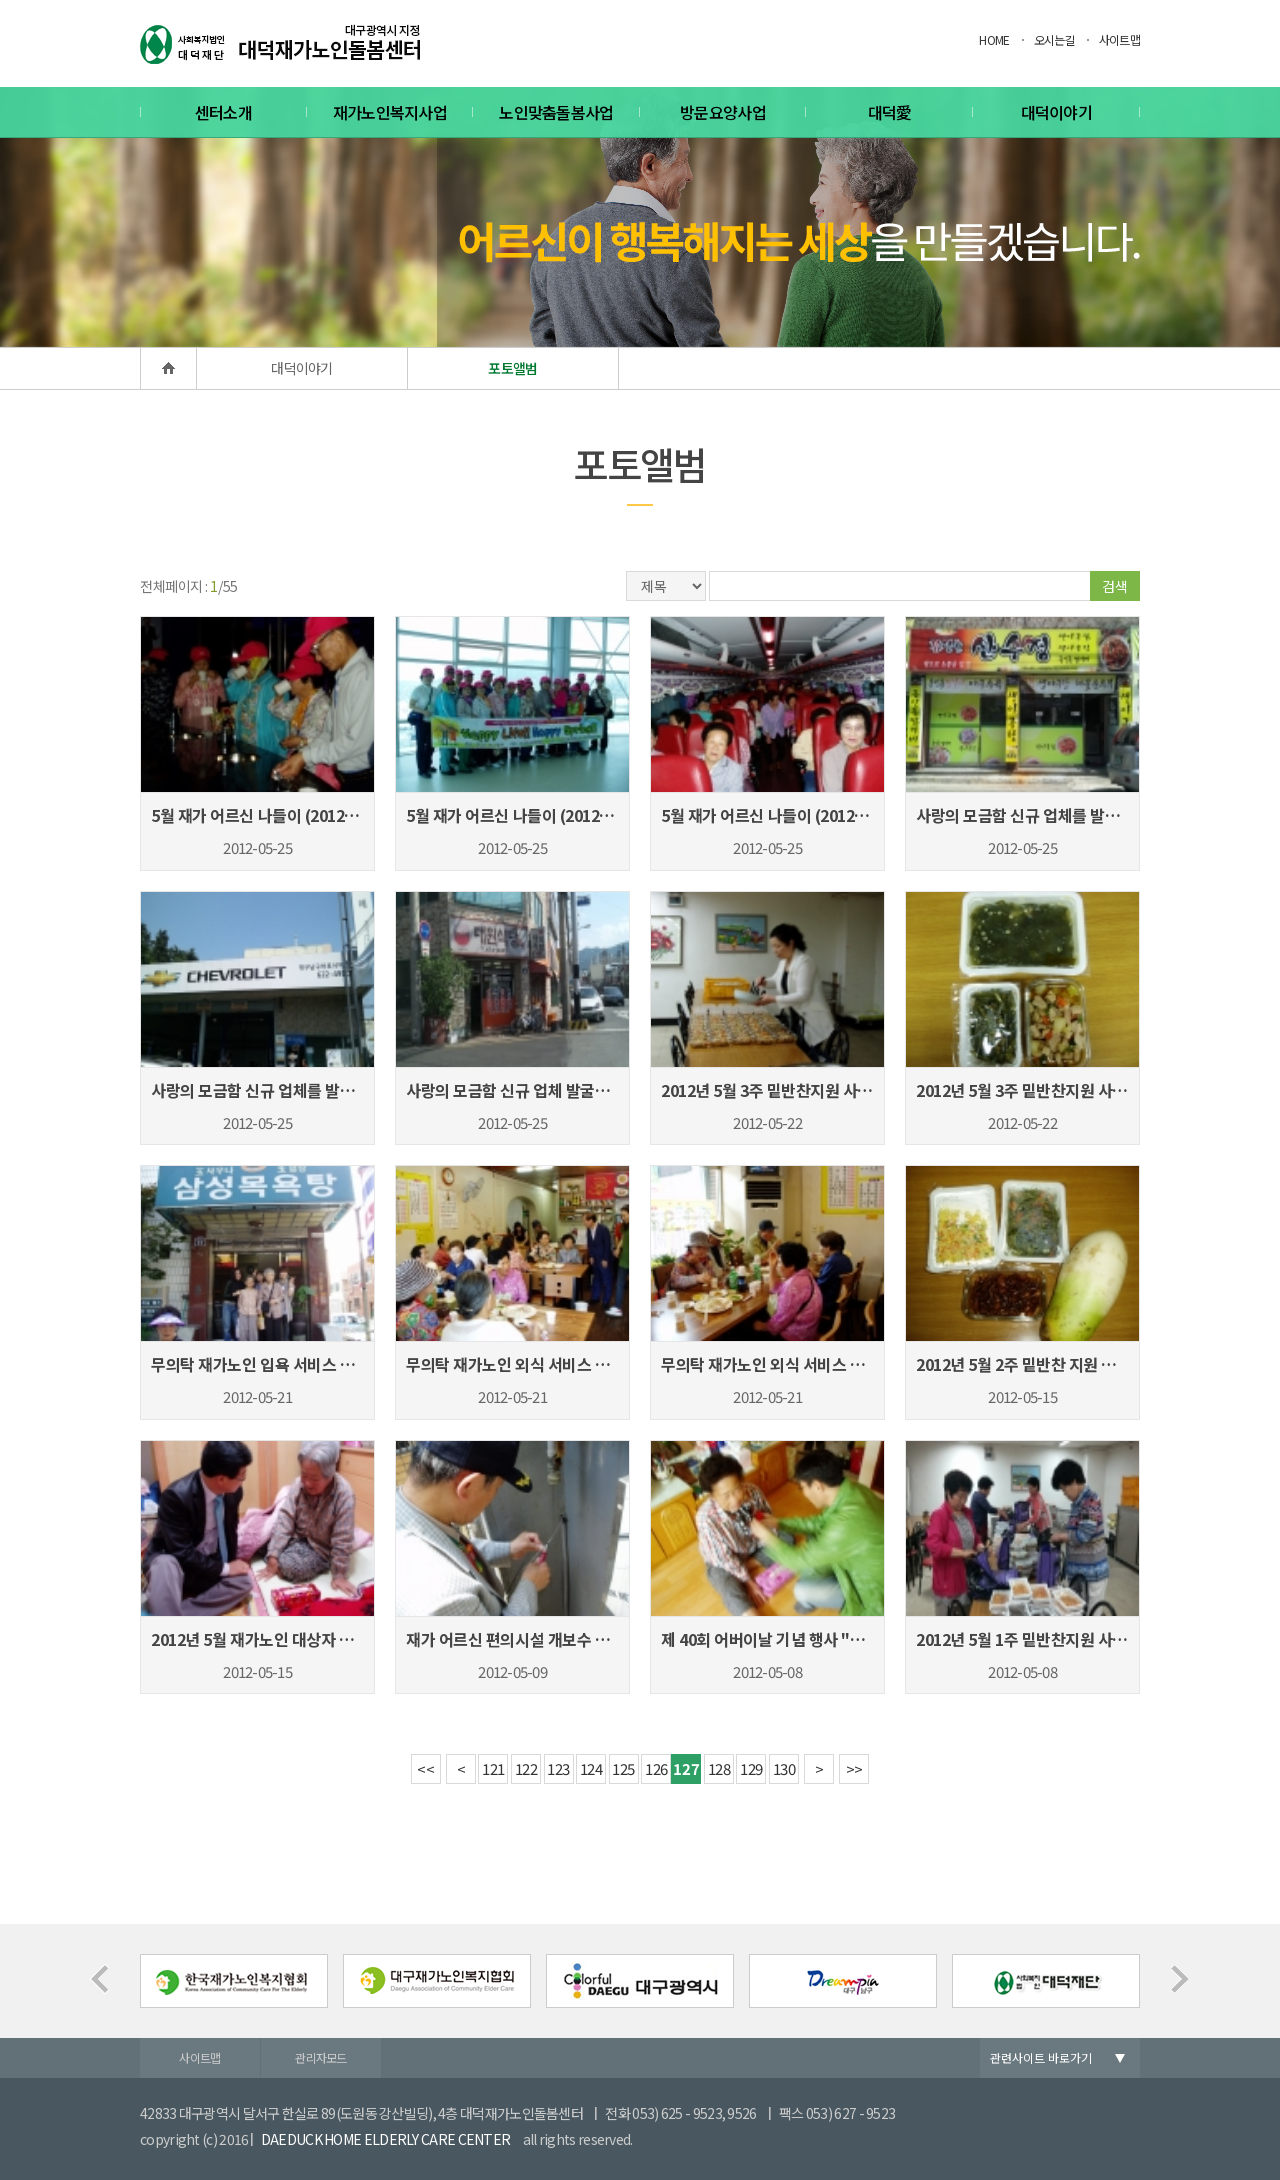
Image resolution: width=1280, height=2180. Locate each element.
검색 (1115, 586)
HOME (994, 39)
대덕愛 (890, 112)
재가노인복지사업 (390, 112)
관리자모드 (321, 2057)
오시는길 (1054, 39)
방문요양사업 (723, 112)
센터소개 (223, 112)
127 (686, 1768)
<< (425, 1768)
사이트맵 (1119, 39)
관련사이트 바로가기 (1041, 2057)
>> (854, 1768)
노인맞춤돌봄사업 (556, 112)
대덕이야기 (1057, 112)
